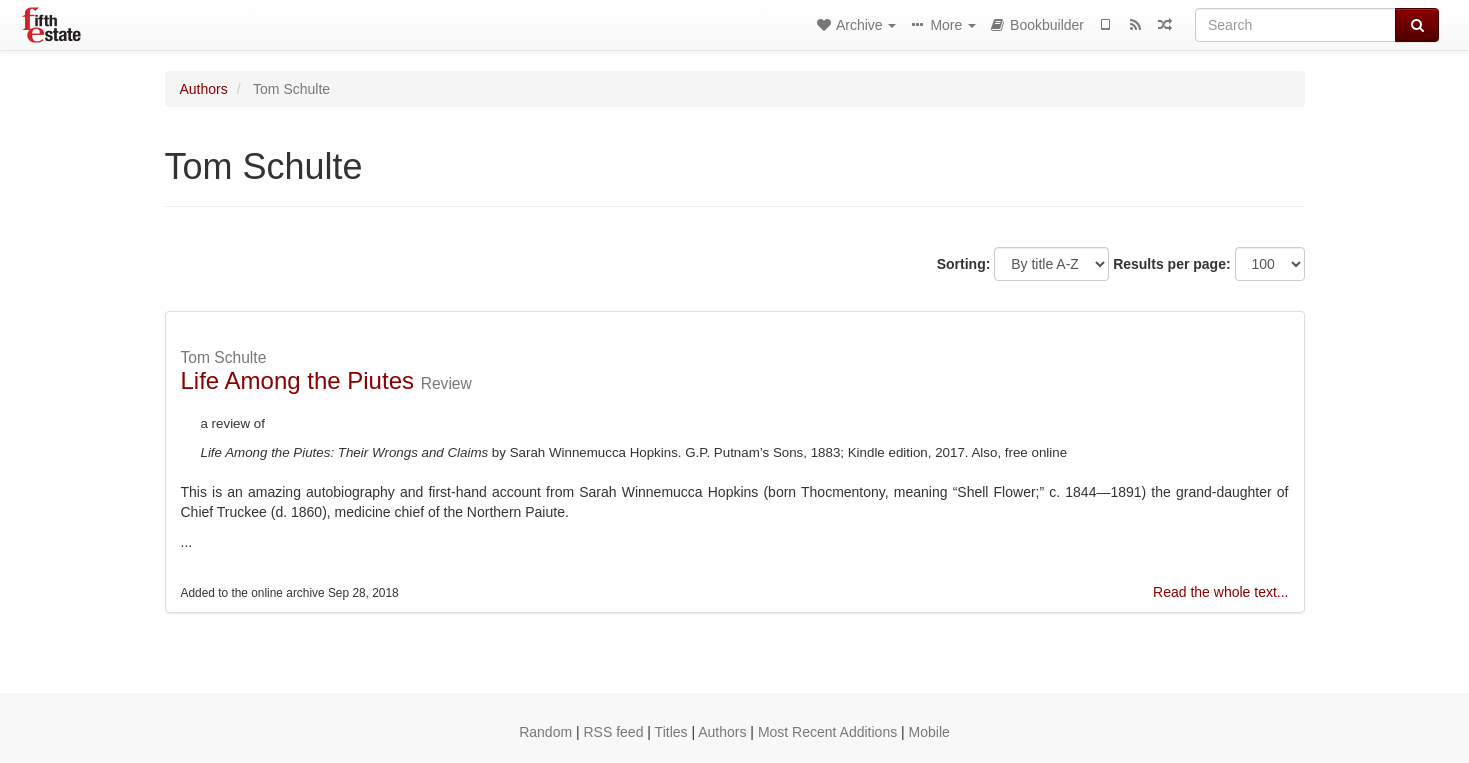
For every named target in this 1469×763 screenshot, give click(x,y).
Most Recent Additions (827, 732)
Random (545, 732)
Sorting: (964, 264)
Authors (204, 89)
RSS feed (614, 732)
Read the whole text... (1220, 592)
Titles (671, 732)
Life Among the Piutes (297, 380)
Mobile (929, 732)
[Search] (1295, 25)
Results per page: (1171, 264)
